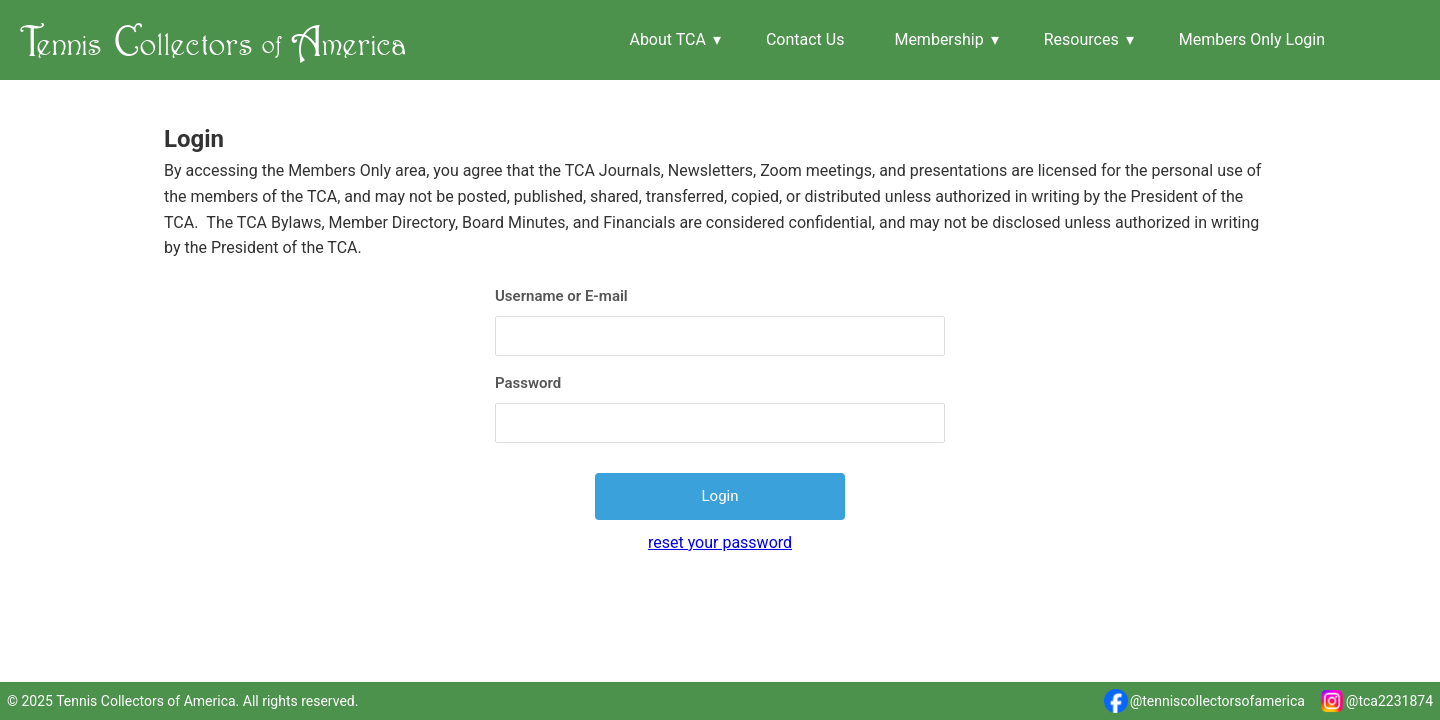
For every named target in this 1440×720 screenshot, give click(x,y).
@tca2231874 (1376, 701)
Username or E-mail (561, 296)
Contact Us (805, 39)
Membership (938, 39)
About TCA (667, 39)
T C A (213, 40)
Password (528, 383)
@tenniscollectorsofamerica (1204, 701)
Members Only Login (1252, 39)
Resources (1081, 39)
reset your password (720, 542)
